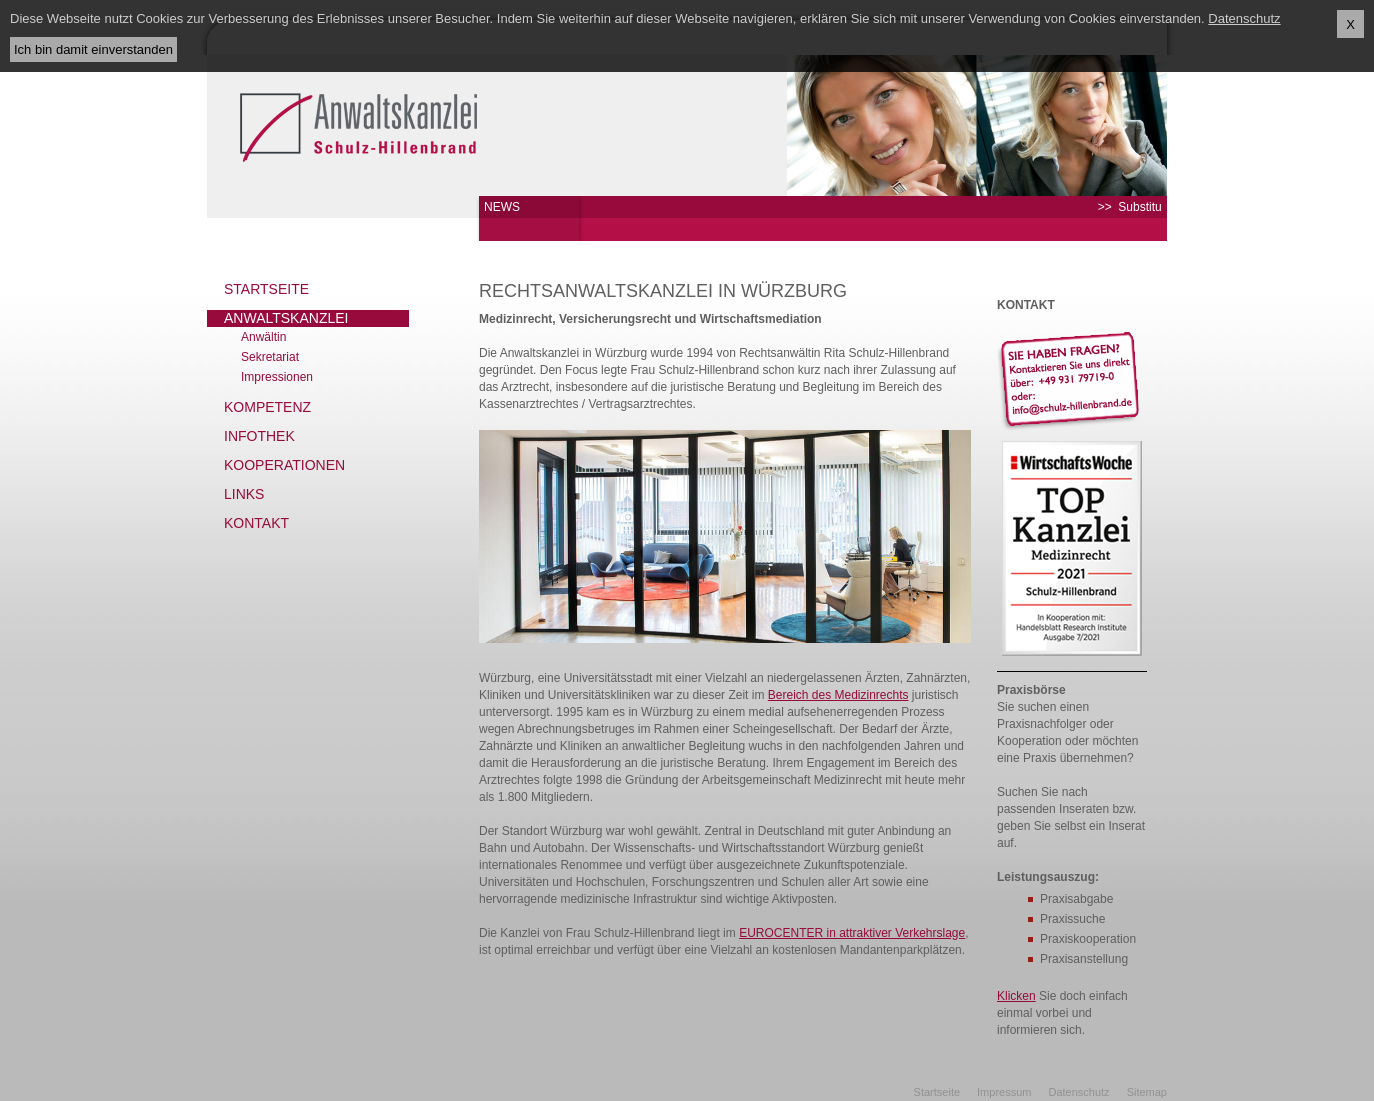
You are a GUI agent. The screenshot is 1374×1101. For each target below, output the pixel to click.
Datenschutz (1078, 1092)
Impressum (1004, 1092)
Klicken (1016, 996)
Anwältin (263, 337)
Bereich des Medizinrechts (838, 695)
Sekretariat (270, 357)
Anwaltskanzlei (286, 318)
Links (244, 494)
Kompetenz (267, 407)
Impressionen (277, 377)
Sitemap (1147, 1092)
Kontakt (256, 523)
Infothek (259, 436)
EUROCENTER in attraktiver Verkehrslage (852, 933)
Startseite (266, 289)
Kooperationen (284, 465)
